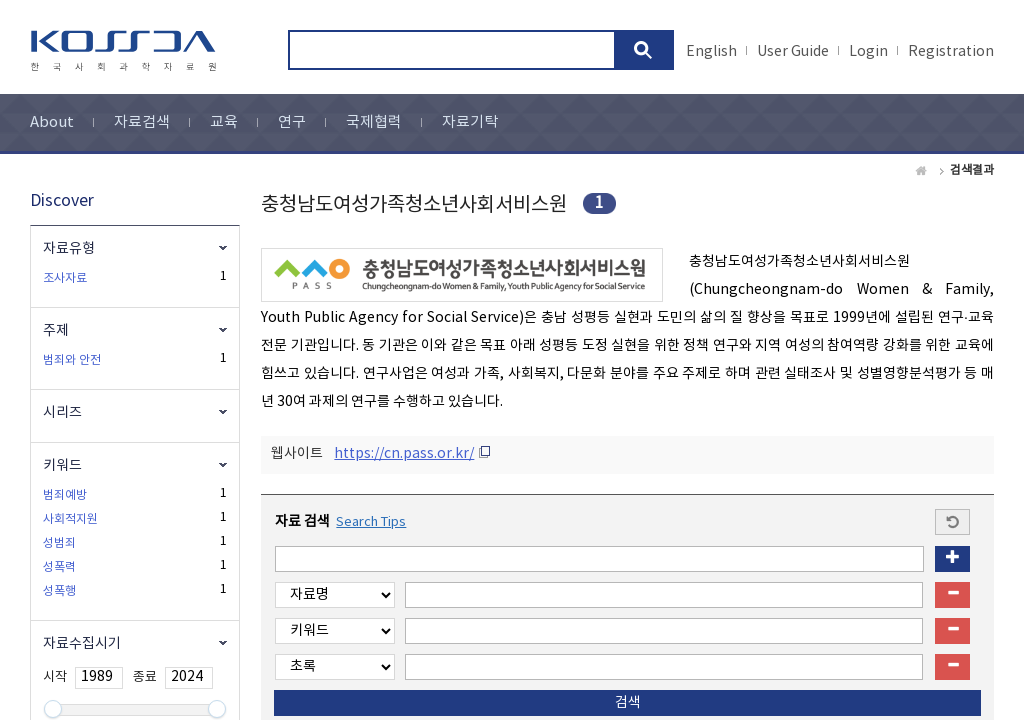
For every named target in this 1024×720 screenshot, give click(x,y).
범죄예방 (65, 495)
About (52, 122)
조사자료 (65, 278)
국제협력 (374, 122)
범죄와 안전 (72, 360)
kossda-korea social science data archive (126, 51)
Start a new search (952, 522)
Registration (951, 52)
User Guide (793, 52)
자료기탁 (470, 122)
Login (868, 52)
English (711, 52)
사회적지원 (70, 519)
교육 (224, 122)
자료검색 (142, 122)
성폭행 (59, 591)
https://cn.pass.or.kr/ (404, 454)
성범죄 (59, 543)
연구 (292, 122)
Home (922, 171)
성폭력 (59, 567)
